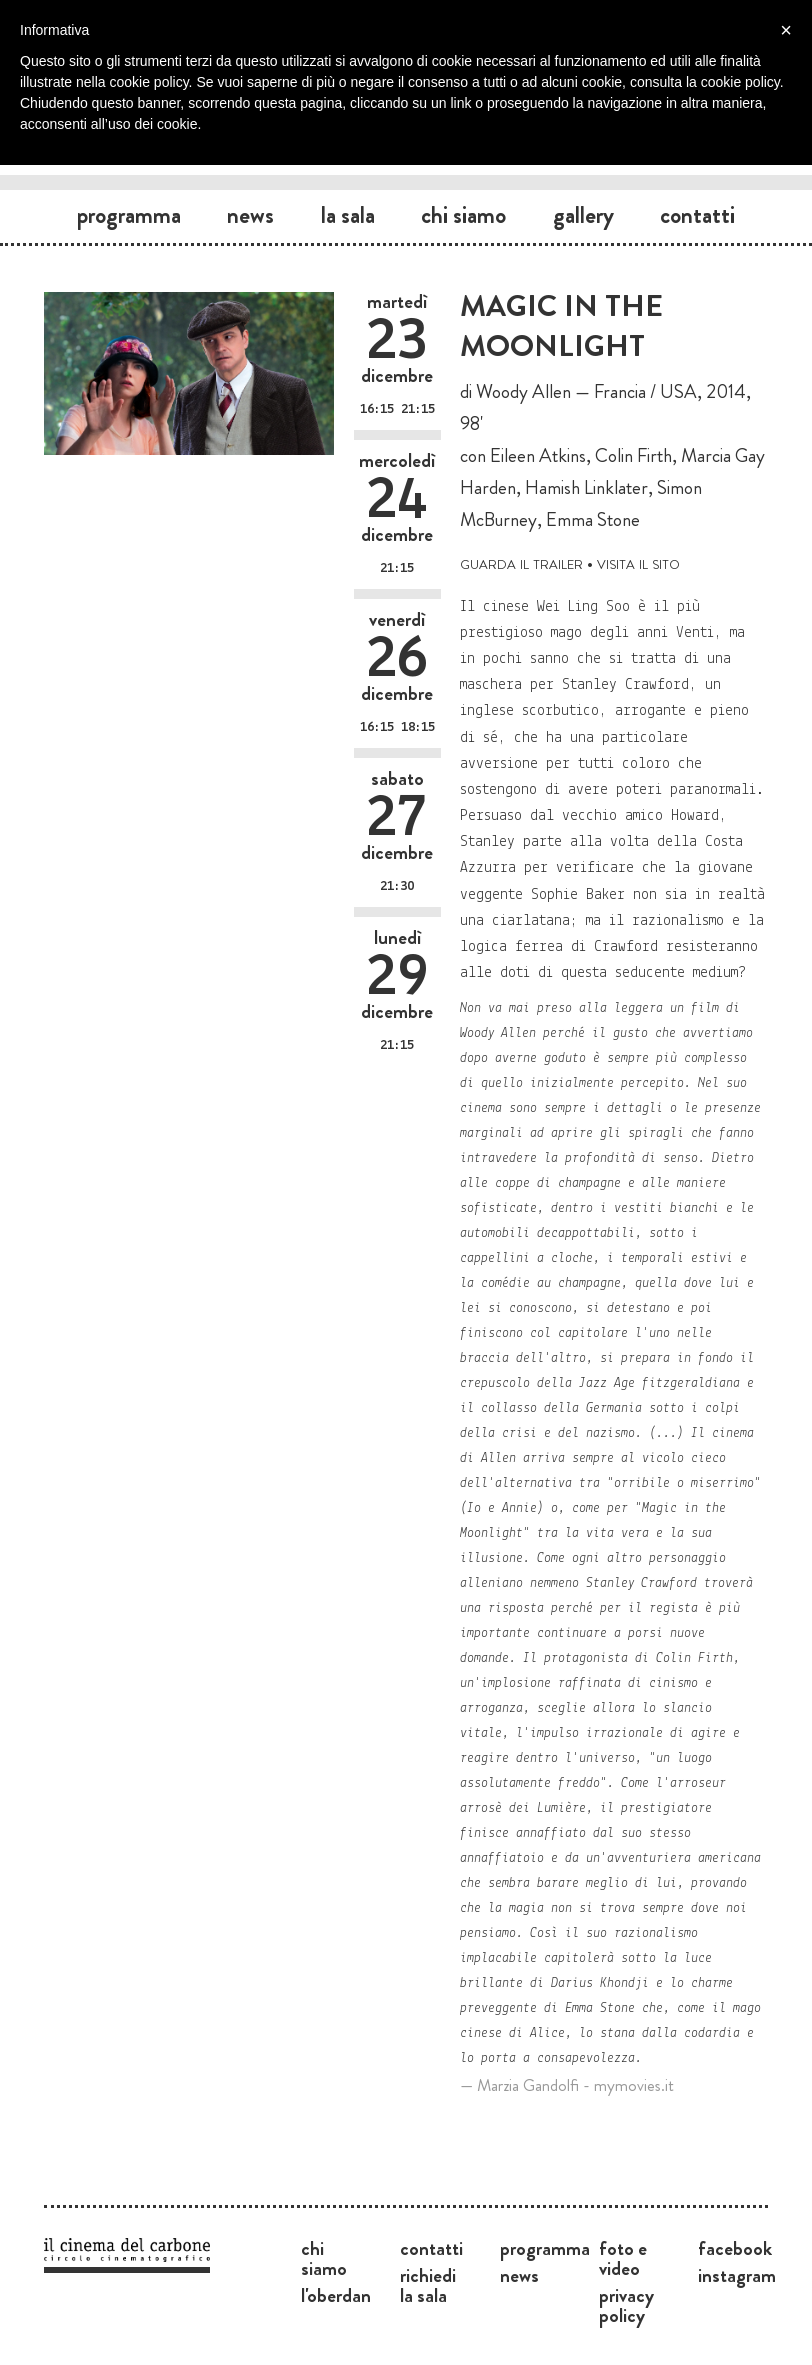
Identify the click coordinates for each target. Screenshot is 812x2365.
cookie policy (740, 82)
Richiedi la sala (428, 2285)
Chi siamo (463, 215)
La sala (348, 215)
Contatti (697, 215)
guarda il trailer (521, 562)
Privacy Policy (626, 2305)
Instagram (737, 2275)
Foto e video (623, 2258)
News (250, 215)
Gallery (583, 215)
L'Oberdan (336, 2295)
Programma (129, 215)
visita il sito (638, 562)
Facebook (735, 2248)
